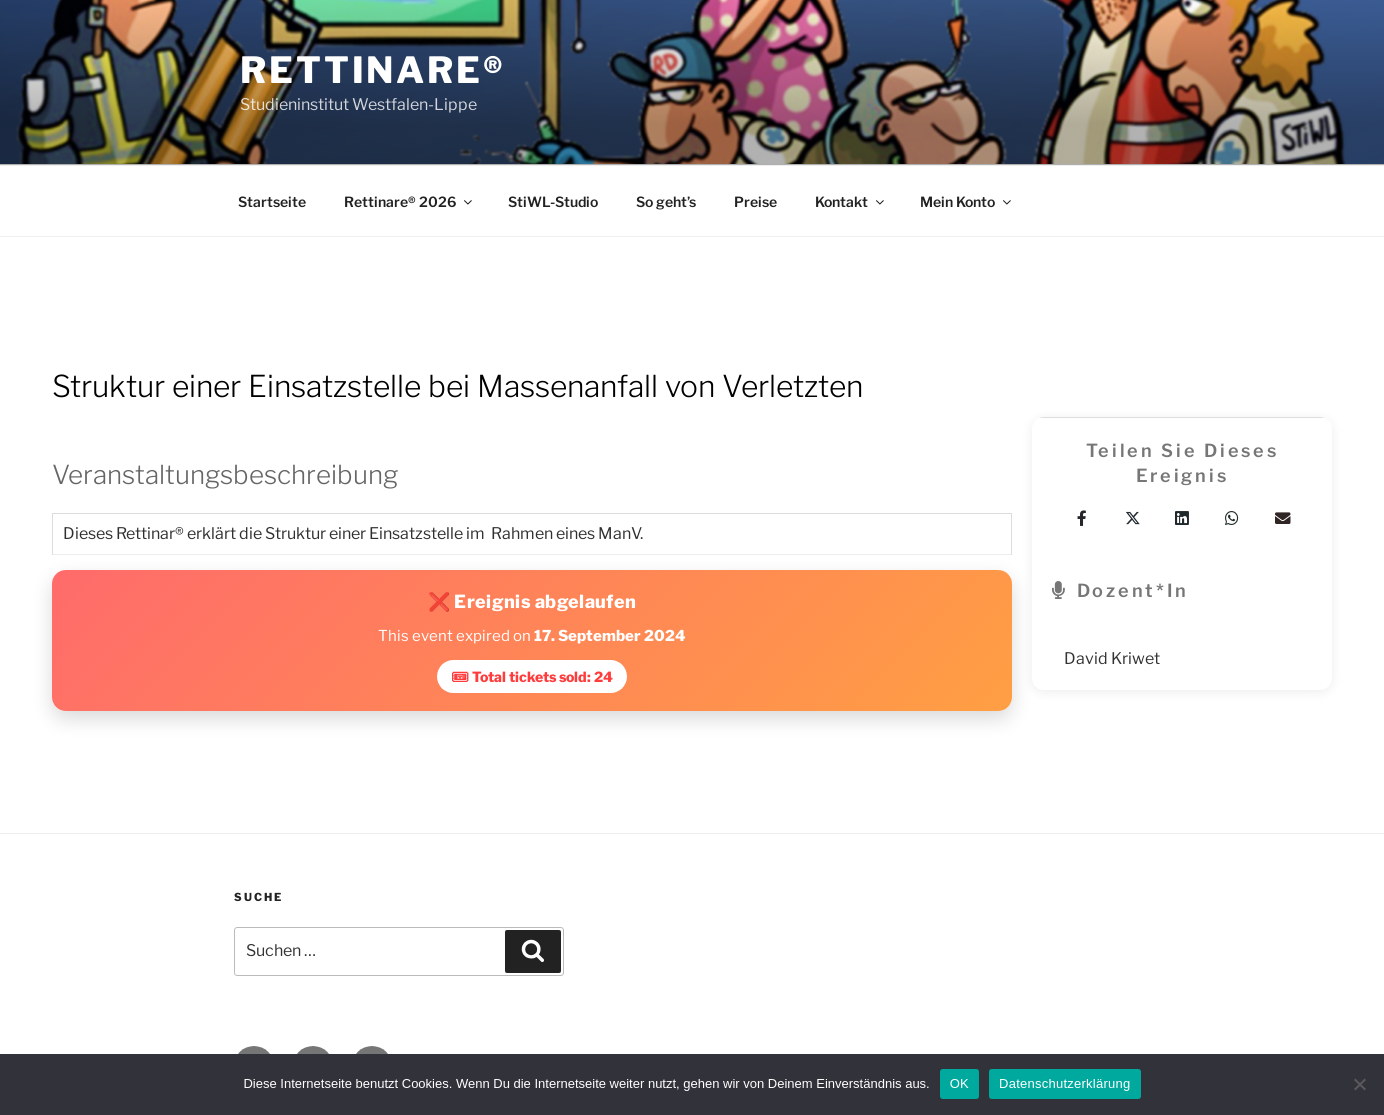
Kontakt (851, 201)
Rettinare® (373, 70)
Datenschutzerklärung (1064, 1083)
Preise (755, 201)
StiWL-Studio (553, 201)
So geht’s (666, 201)
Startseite (272, 201)
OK (959, 1083)
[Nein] (1359, 1084)
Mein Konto (967, 201)
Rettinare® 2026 (409, 201)
